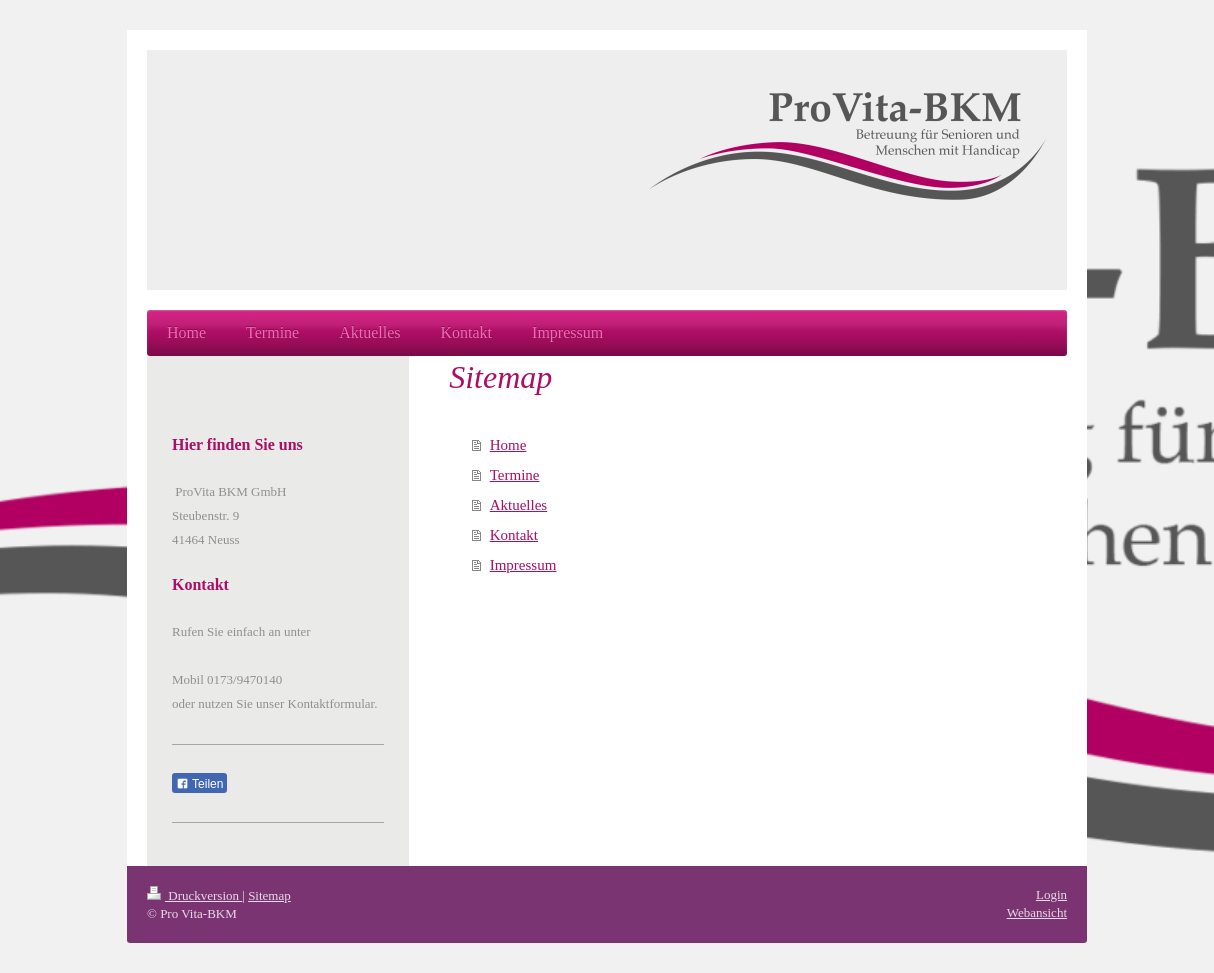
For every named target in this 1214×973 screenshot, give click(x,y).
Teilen (199, 784)
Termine (515, 475)
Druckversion (194, 895)
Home (508, 445)
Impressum (523, 565)
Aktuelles (519, 505)
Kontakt (514, 535)
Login (1051, 894)
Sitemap (269, 895)
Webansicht (1037, 912)
